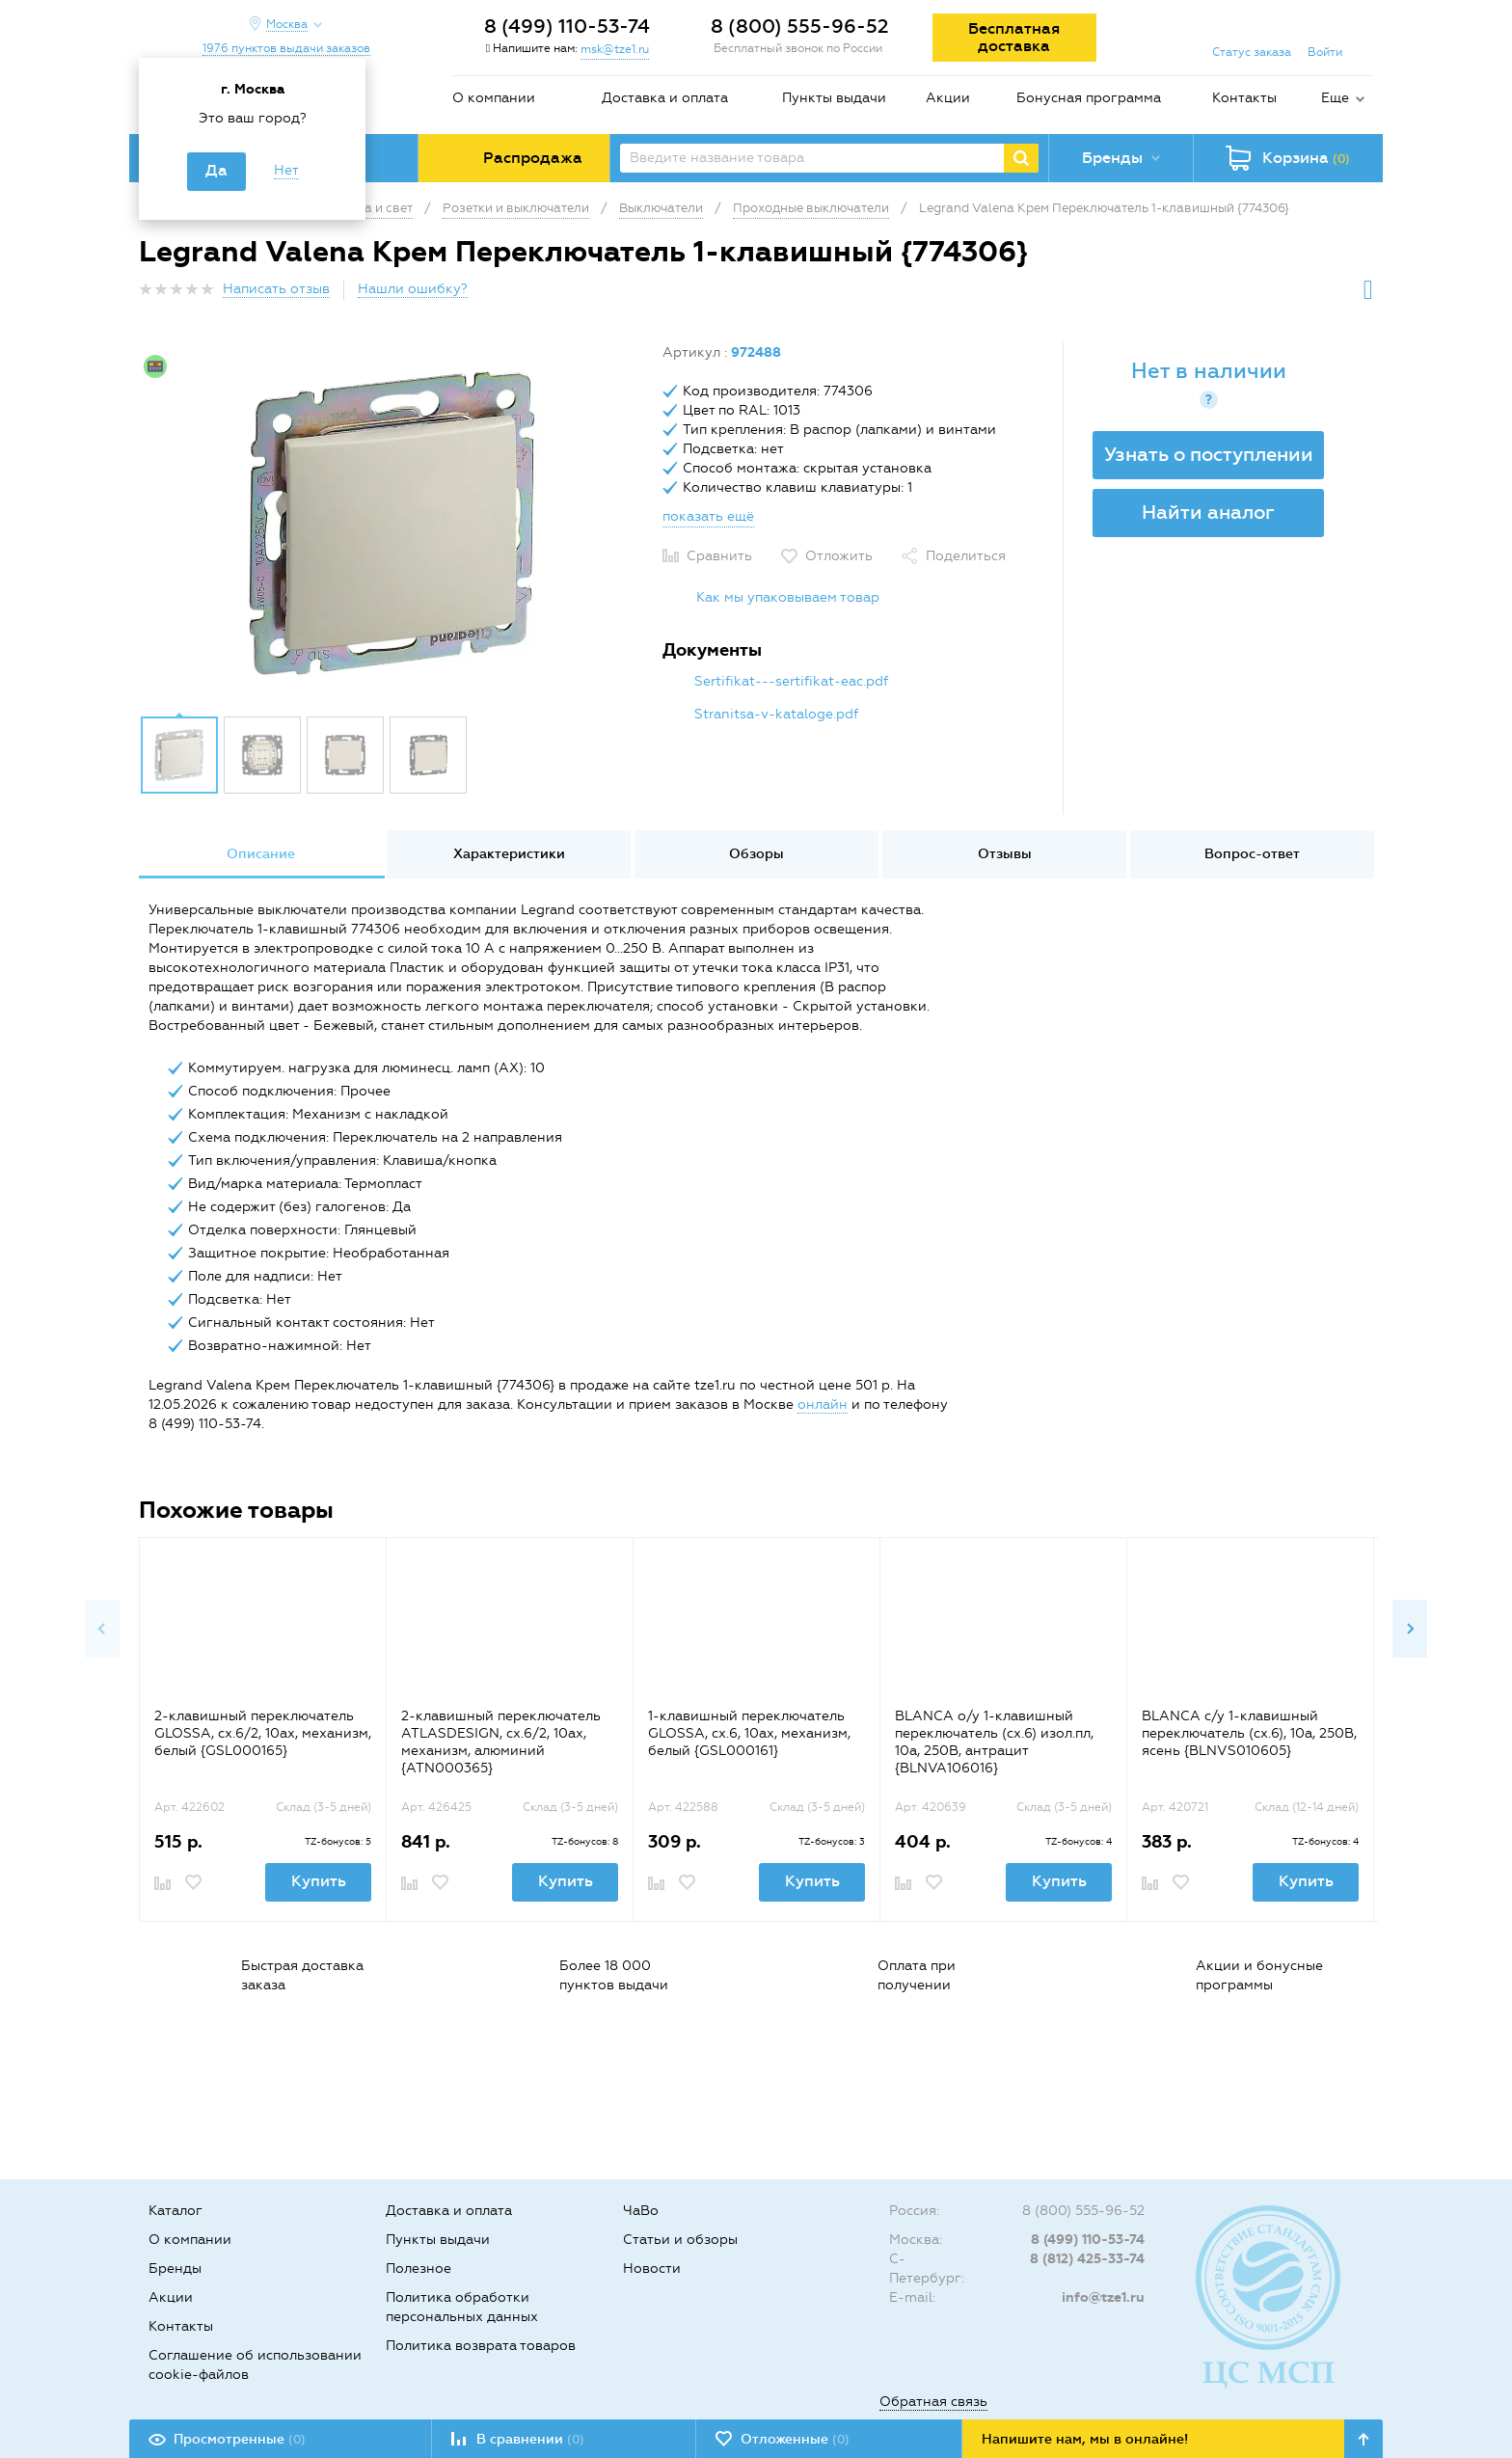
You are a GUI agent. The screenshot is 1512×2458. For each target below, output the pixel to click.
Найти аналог (1208, 512)
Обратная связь (933, 2401)
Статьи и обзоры (680, 2239)
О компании (493, 98)
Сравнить (719, 556)
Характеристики (509, 854)
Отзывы (1005, 854)
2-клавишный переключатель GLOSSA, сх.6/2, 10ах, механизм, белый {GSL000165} (262, 1733)
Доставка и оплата (665, 98)
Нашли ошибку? (413, 289)
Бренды (175, 2268)
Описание (261, 854)
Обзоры (756, 854)
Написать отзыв (276, 289)
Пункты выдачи (834, 98)
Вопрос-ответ (1252, 854)
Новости (652, 2268)
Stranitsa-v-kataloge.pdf (776, 714)
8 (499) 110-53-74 (567, 26)
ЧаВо (641, 2210)
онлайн (822, 1404)
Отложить (839, 556)
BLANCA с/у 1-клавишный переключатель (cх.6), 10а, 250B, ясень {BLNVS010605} (1249, 1733)
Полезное (418, 2268)
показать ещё (708, 516)
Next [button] (1409, 1629)
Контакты (1244, 98)
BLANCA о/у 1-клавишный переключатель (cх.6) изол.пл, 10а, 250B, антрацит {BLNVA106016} (994, 1742)
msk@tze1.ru (614, 49)
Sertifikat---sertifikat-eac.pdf (791, 681)
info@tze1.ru (1103, 2297)
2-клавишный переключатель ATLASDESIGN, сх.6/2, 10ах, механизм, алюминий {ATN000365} (501, 1742)
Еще (1335, 98)
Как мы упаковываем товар (787, 597)
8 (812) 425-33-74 (1087, 2259)
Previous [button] (102, 1629)
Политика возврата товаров (481, 2345)
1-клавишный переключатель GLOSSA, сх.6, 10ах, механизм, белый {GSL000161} (749, 1733)
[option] (393, 523)
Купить (318, 1881)
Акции (948, 98)
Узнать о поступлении (1208, 454)
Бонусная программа (1088, 98)
